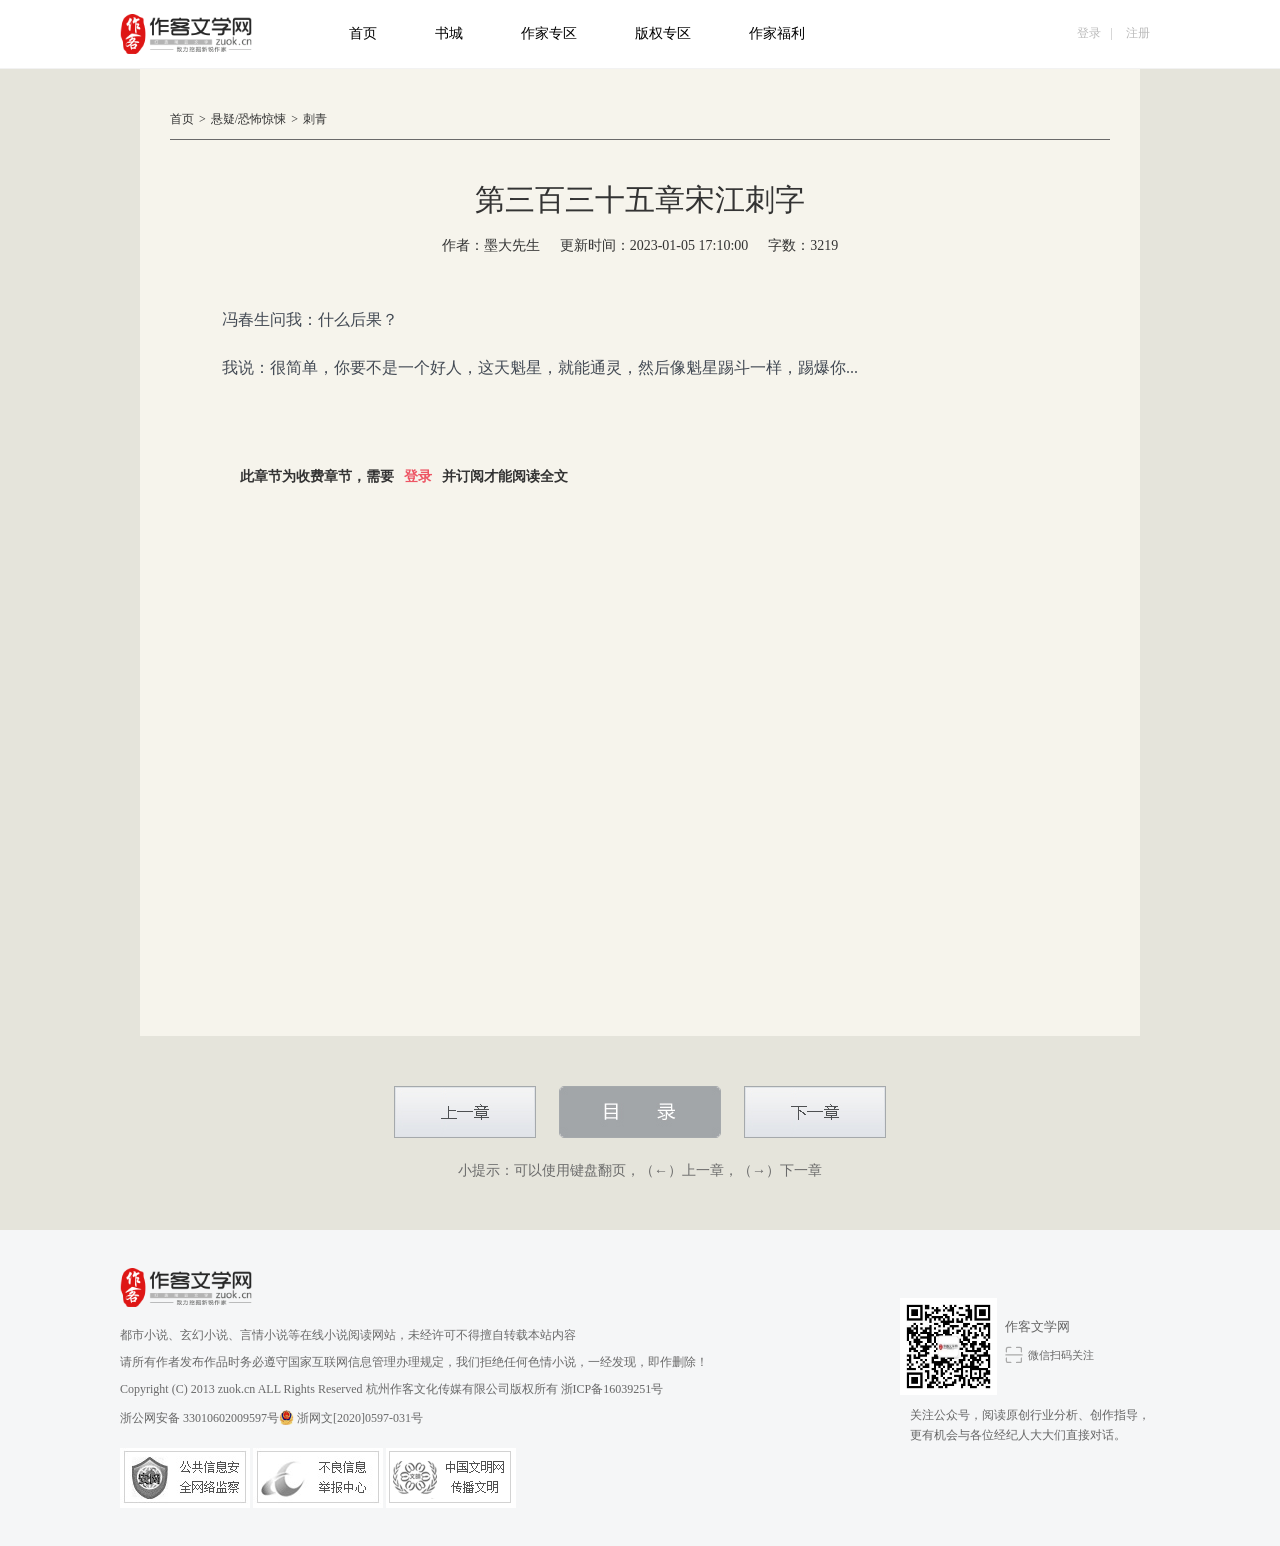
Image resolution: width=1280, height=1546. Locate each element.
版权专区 (663, 33)
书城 (449, 33)
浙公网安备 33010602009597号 (207, 1417)
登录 (1089, 33)
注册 (1138, 33)
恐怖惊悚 (262, 119)
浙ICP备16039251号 (612, 1389)
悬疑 (223, 119)
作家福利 (777, 33)
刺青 (315, 119)
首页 (363, 33)
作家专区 (549, 33)
